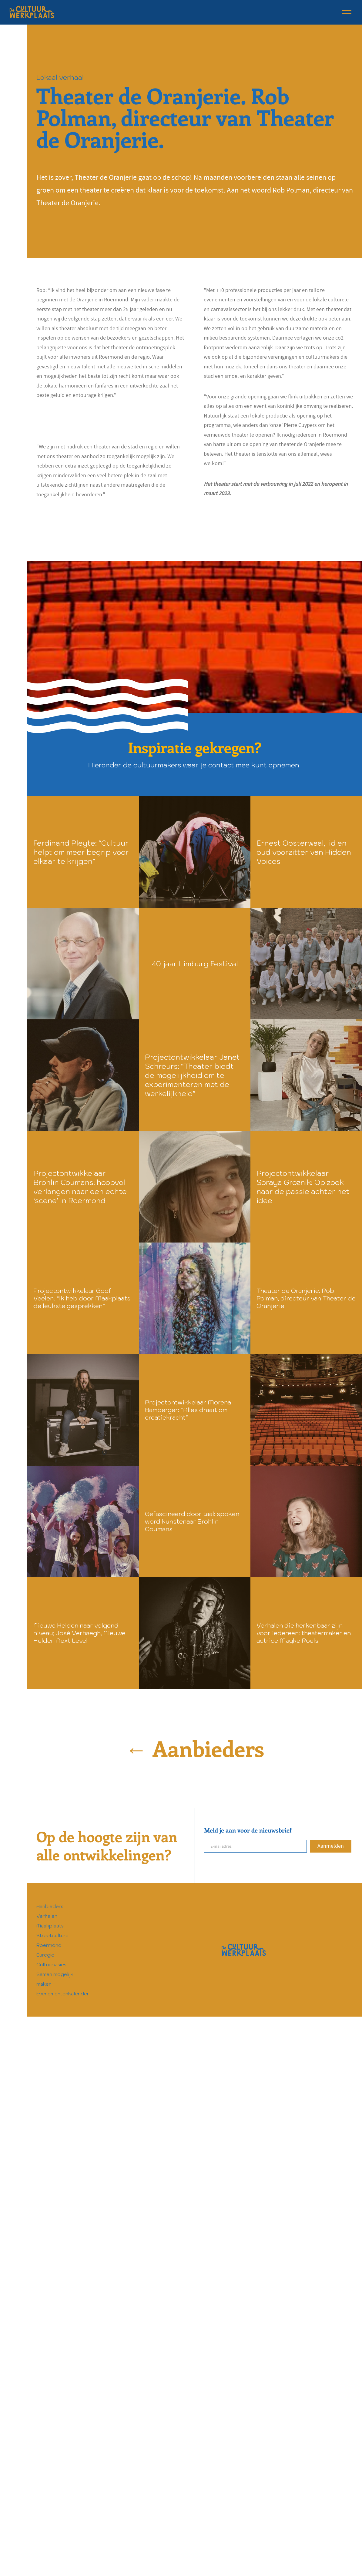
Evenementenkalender (62, 1994)
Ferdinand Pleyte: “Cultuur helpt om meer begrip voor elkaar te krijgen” (81, 852)
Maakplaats (50, 1926)
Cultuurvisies (51, 1964)
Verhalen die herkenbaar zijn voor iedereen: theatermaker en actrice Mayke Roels (303, 1633)
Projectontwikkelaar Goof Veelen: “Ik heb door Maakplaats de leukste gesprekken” (81, 1298)
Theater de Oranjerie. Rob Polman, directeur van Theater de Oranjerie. (306, 1298)
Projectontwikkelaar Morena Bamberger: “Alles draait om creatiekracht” (188, 1409)
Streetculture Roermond (52, 1940)
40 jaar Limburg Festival (195, 963)
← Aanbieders (194, 1748)
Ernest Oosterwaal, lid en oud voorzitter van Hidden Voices (303, 852)
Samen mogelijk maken (54, 1979)
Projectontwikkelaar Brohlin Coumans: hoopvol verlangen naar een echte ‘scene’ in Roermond (80, 1186)
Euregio (45, 1955)
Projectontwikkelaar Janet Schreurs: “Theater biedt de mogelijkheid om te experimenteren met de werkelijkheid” (192, 1075)
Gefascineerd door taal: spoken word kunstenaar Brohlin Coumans (192, 1521)
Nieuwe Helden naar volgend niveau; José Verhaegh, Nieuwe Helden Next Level (79, 1633)
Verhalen (46, 1916)
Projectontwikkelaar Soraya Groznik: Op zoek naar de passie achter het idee (302, 1186)
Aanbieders (49, 1906)
